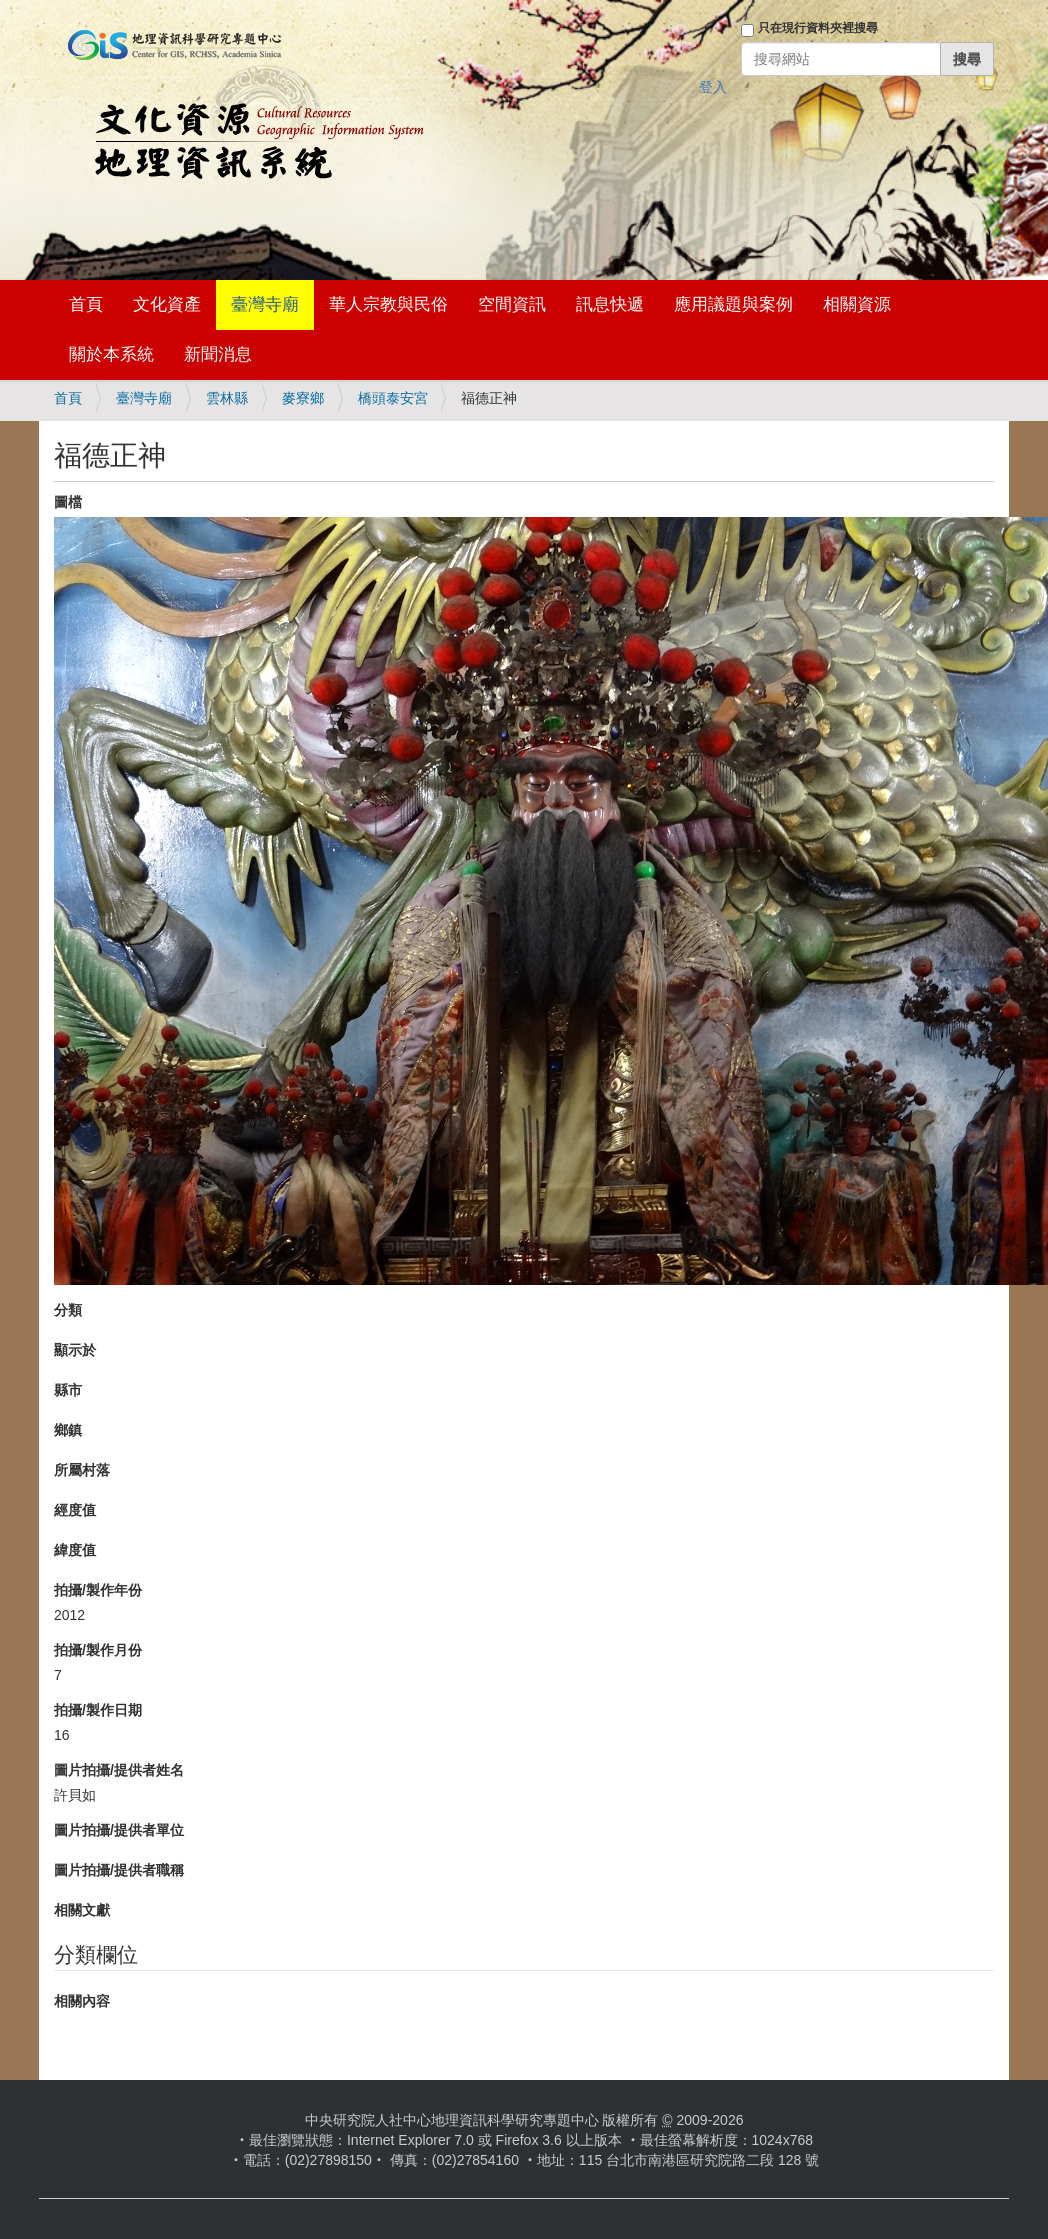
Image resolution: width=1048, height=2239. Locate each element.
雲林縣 (227, 398)
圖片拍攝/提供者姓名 (119, 1770)
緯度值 (75, 1550)
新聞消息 (218, 354)
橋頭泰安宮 (393, 398)
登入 (713, 87)
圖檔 (68, 502)
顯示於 (75, 1350)
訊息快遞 (610, 304)
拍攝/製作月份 (98, 1650)
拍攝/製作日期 (98, 1710)
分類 (68, 1310)
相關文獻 (82, 1910)
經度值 (75, 1510)
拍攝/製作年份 (98, 1590)
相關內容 (82, 2001)
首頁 (86, 304)
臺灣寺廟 (265, 304)
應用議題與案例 (733, 304)
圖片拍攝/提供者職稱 (119, 1870)
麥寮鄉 (303, 398)
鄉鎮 (68, 1430)
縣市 (68, 1390)
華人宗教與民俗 (388, 304)
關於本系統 (111, 354)
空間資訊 (512, 304)
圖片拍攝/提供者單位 (119, 1830)
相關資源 (857, 304)
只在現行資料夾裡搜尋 (818, 28)
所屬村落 (82, 1470)
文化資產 (167, 304)
